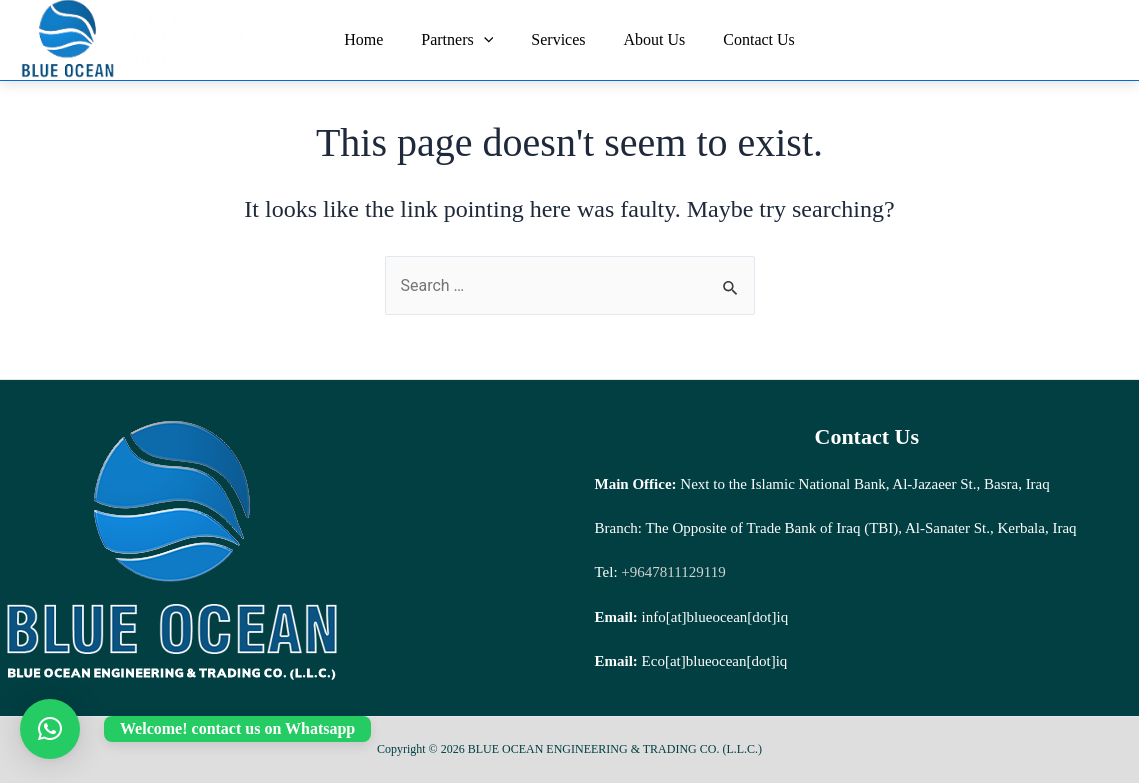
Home (375, 39)
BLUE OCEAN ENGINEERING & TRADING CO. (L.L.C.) (208, 40)
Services (558, 39)
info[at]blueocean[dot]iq (715, 617)
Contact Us (747, 39)
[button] (50, 729)
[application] (490, 40)
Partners (463, 40)
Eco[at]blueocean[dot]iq (715, 661)
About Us (649, 39)
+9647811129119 (672, 572)
